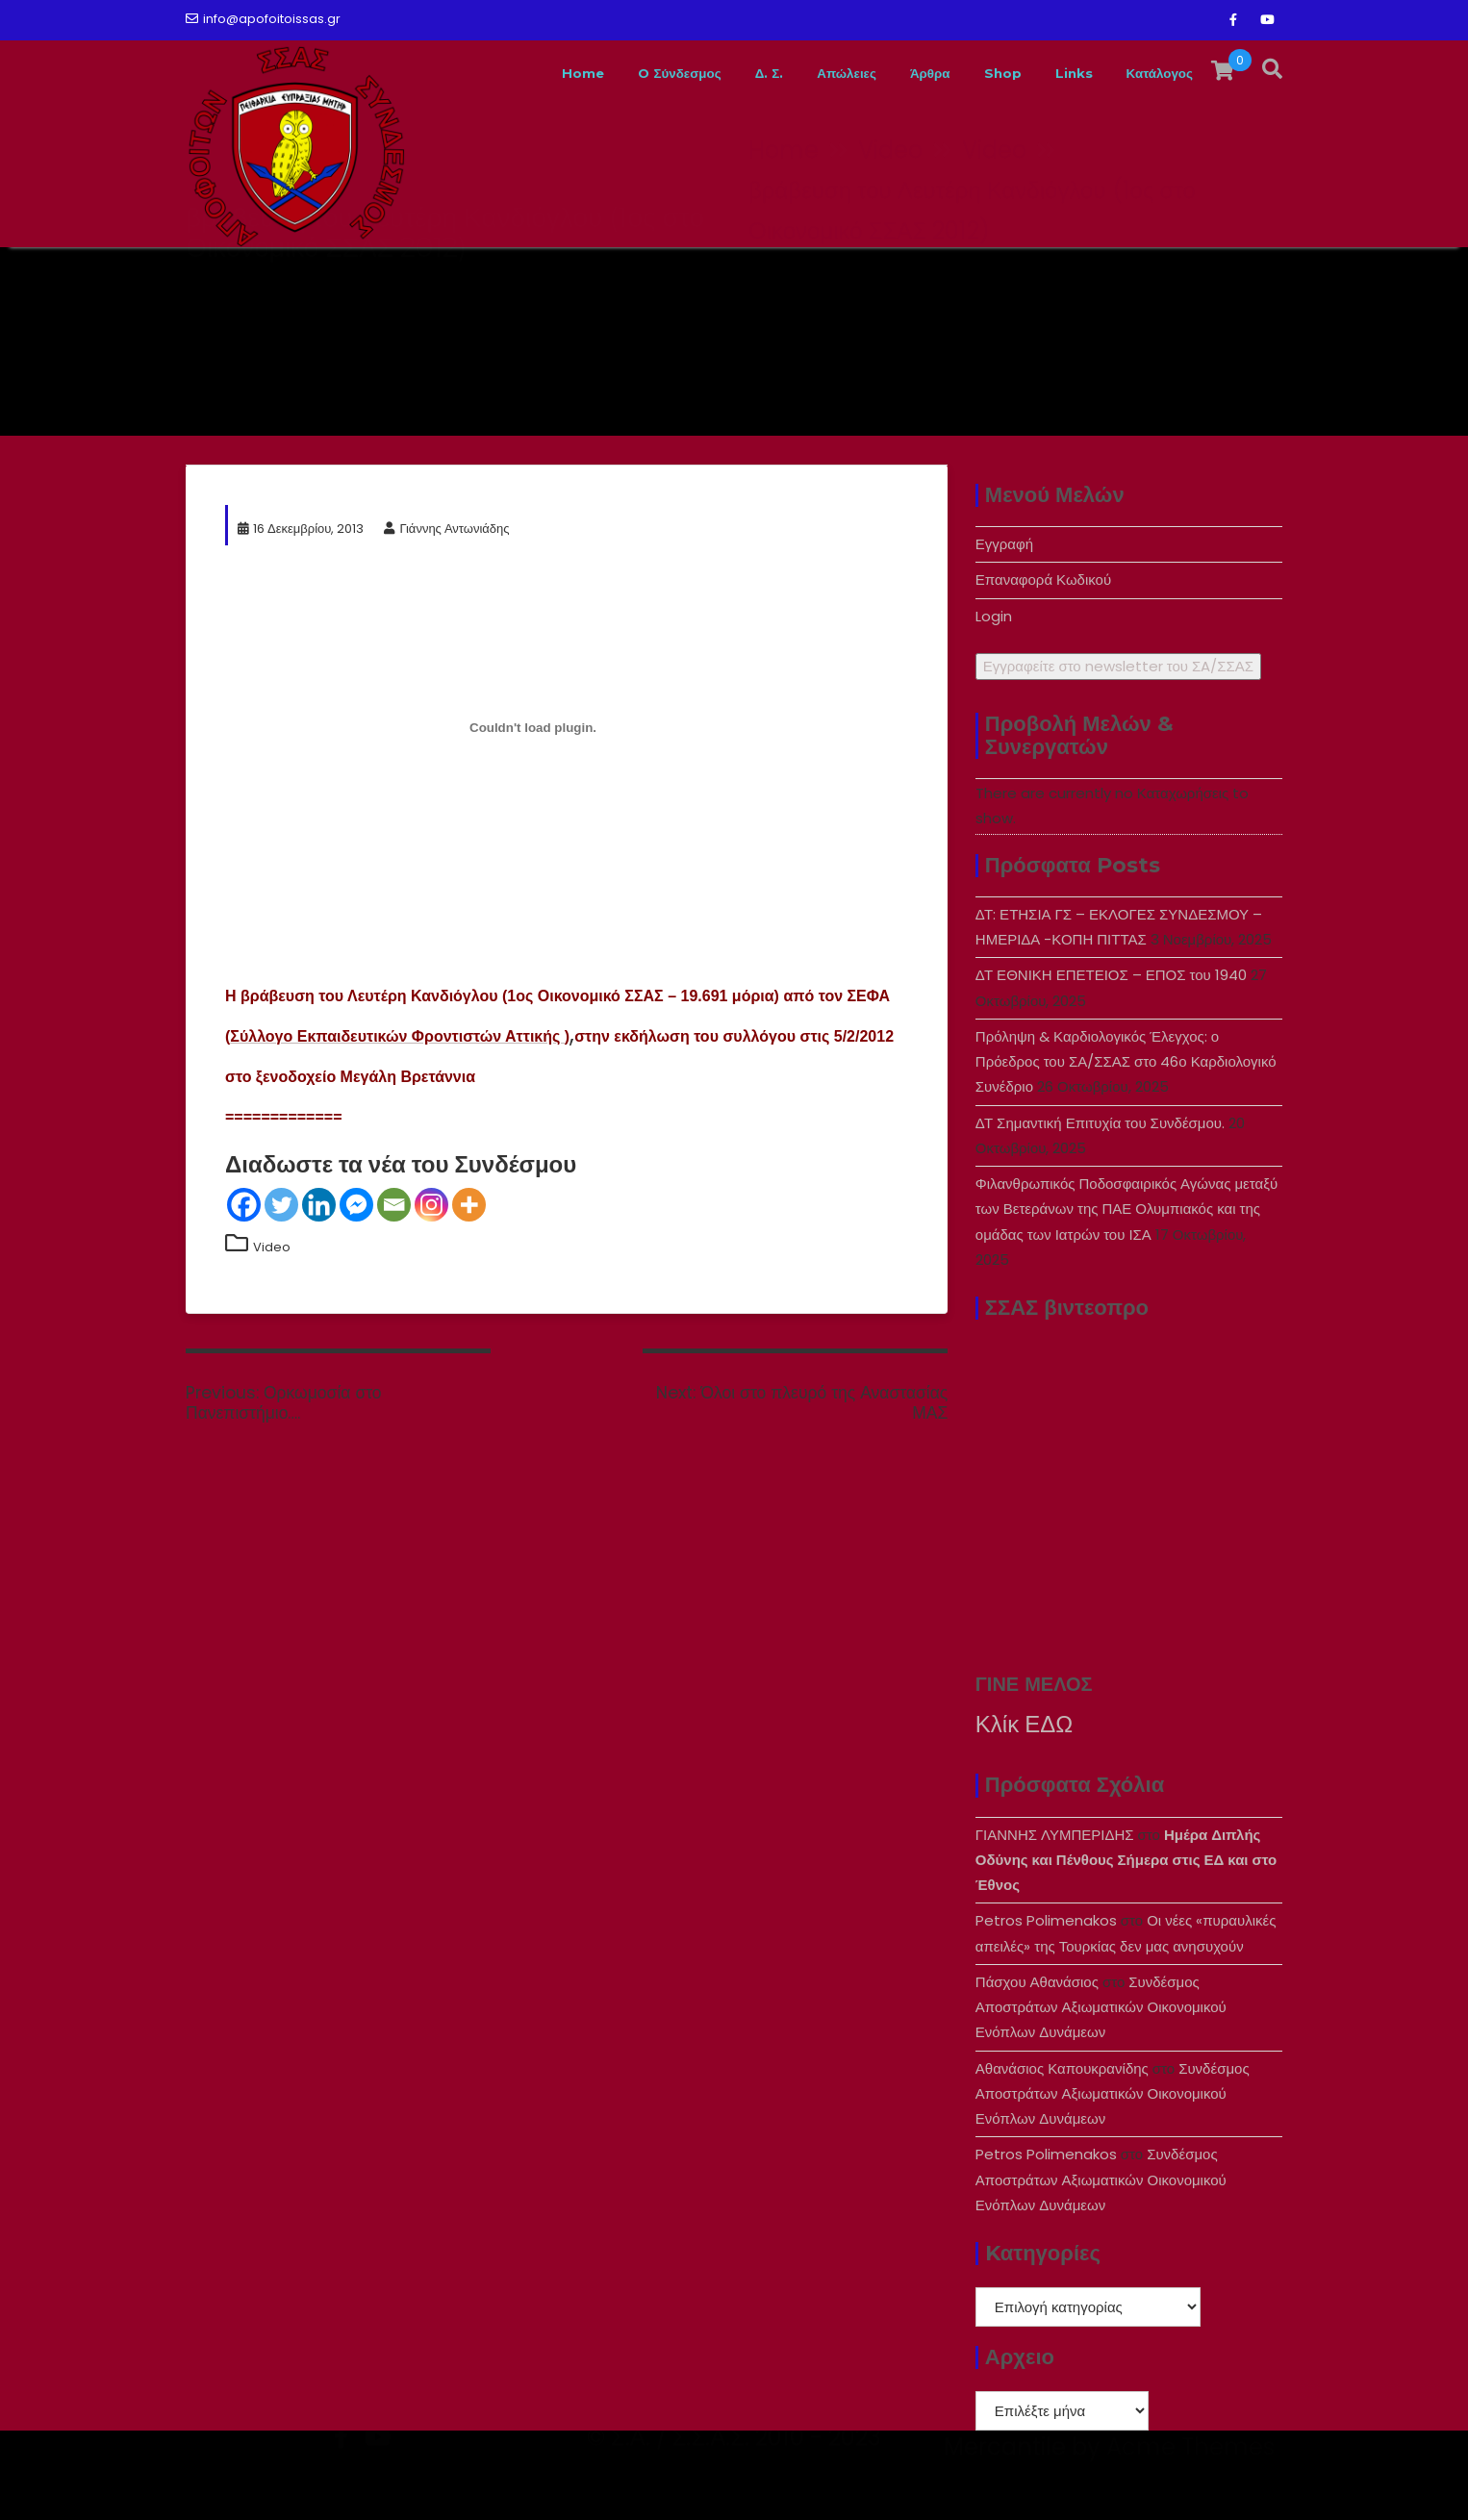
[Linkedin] (319, 1205)
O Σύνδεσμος (601, 73)
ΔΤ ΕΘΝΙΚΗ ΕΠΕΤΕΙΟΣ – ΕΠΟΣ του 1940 (1111, 975)
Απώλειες (793, 73)
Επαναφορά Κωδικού (1043, 579)
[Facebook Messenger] (356, 1205)
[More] (469, 1205)
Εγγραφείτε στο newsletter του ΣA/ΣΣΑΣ (1118, 666)
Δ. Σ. (704, 73)
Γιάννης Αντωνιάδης (446, 528)
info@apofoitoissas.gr (263, 19)
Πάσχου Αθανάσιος (1037, 1982)
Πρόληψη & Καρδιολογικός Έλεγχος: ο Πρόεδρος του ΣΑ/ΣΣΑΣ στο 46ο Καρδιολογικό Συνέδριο (1126, 1061)
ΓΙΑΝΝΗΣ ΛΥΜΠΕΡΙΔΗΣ (1054, 1835)
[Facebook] (244, 1205)
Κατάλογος (1151, 73)
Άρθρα (891, 73)
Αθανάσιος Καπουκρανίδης (1062, 2068)
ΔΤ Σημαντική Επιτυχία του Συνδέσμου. (1100, 1123)
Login (993, 616)
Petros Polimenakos (1046, 1920)
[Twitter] (281, 1205)
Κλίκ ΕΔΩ (1024, 1724)
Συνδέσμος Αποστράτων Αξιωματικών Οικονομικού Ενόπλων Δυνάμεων (1101, 2007)
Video (272, 1247)
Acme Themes (1190, 2487)
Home (490, 73)
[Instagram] (431, 1205)
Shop (972, 73)
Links (1052, 73)
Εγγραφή (1004, 544)
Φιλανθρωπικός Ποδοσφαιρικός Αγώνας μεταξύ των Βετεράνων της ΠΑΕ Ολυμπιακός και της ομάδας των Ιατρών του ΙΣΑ (1126, 1209)
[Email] (394, 1205)
